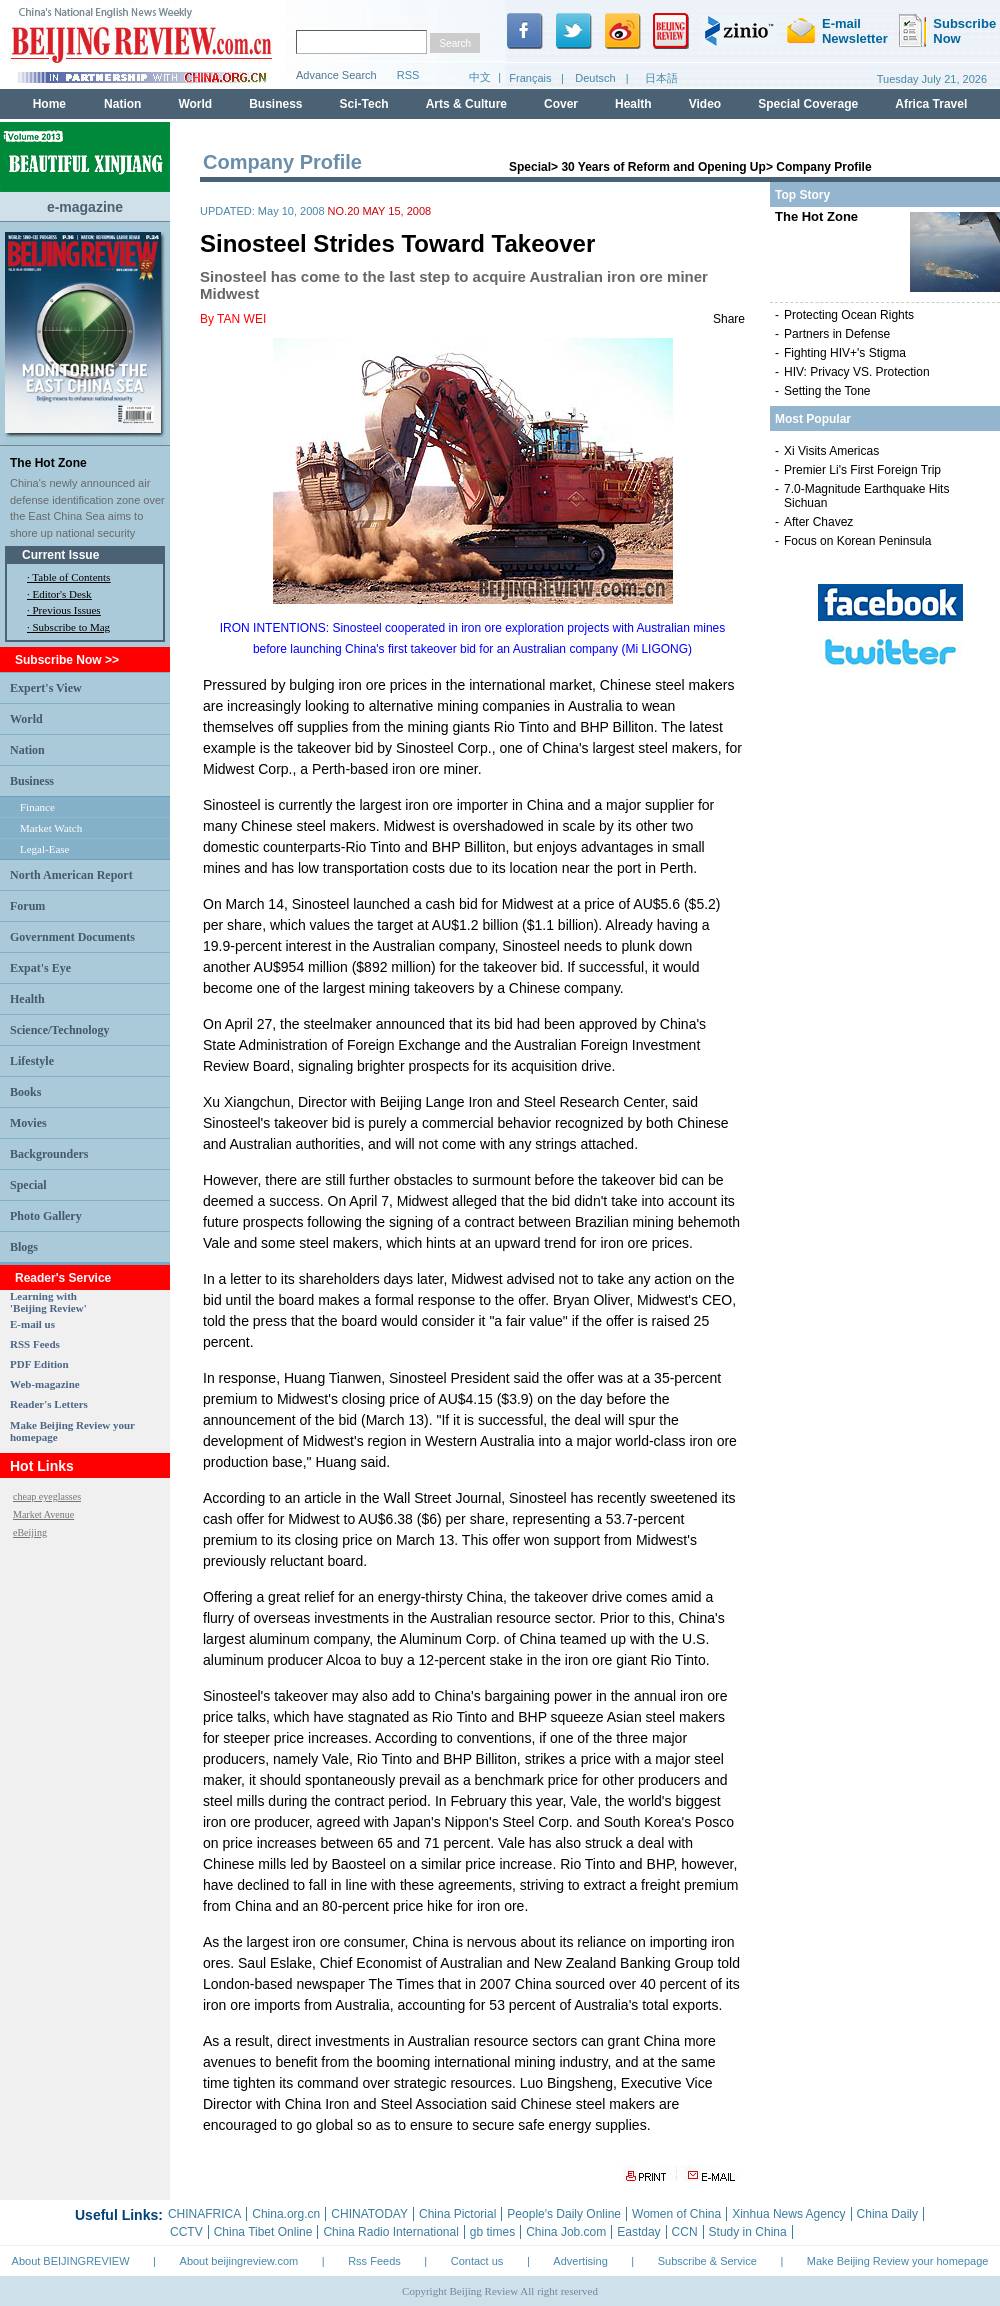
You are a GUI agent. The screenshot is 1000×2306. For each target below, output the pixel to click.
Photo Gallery (46, 1216)
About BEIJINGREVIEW (71, 2261)
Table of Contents (71, 577)
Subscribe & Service (707, 2261)
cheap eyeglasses (47, 1496)
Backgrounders (49, 1154)
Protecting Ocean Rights (849, 315)
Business (32, 781)
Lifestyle (32, 1061)
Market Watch (51, 828)
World (26, 719)
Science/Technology (60, 1030)
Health (27, 999)
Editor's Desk (62, 594)
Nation (27, 750)
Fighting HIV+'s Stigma (845, 353)
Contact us (477, 2261)
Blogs (24, 1247)
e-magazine (85, 207)
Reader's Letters (49, 1404)
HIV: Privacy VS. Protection (857, 372)
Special (28, 1185)
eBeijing (30, 1532)
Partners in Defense (837, 334)
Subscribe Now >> (67, 660)
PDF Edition (39, 1364)
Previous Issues (67, 610)
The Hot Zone (48, 463)
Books (25, 1092)
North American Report (71, 875)
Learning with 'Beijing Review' (48, 1302)
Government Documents (72, 937)
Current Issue (60, 555)
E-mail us (32, 1324)
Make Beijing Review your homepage (898, 2261)
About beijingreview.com (239, 2261)
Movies (28, 1123)
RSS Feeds (35, 1344)
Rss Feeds (374, 2261)
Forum (27, 906)
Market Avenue (43, 1514)
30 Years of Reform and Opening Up (663, 167)
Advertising (580, 2261)
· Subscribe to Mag (68, 627)
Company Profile (823, 167)
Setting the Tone (827, 391)
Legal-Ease (44, 849)
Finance (37, 807)
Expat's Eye (40, 968)
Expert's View (46, 688)
